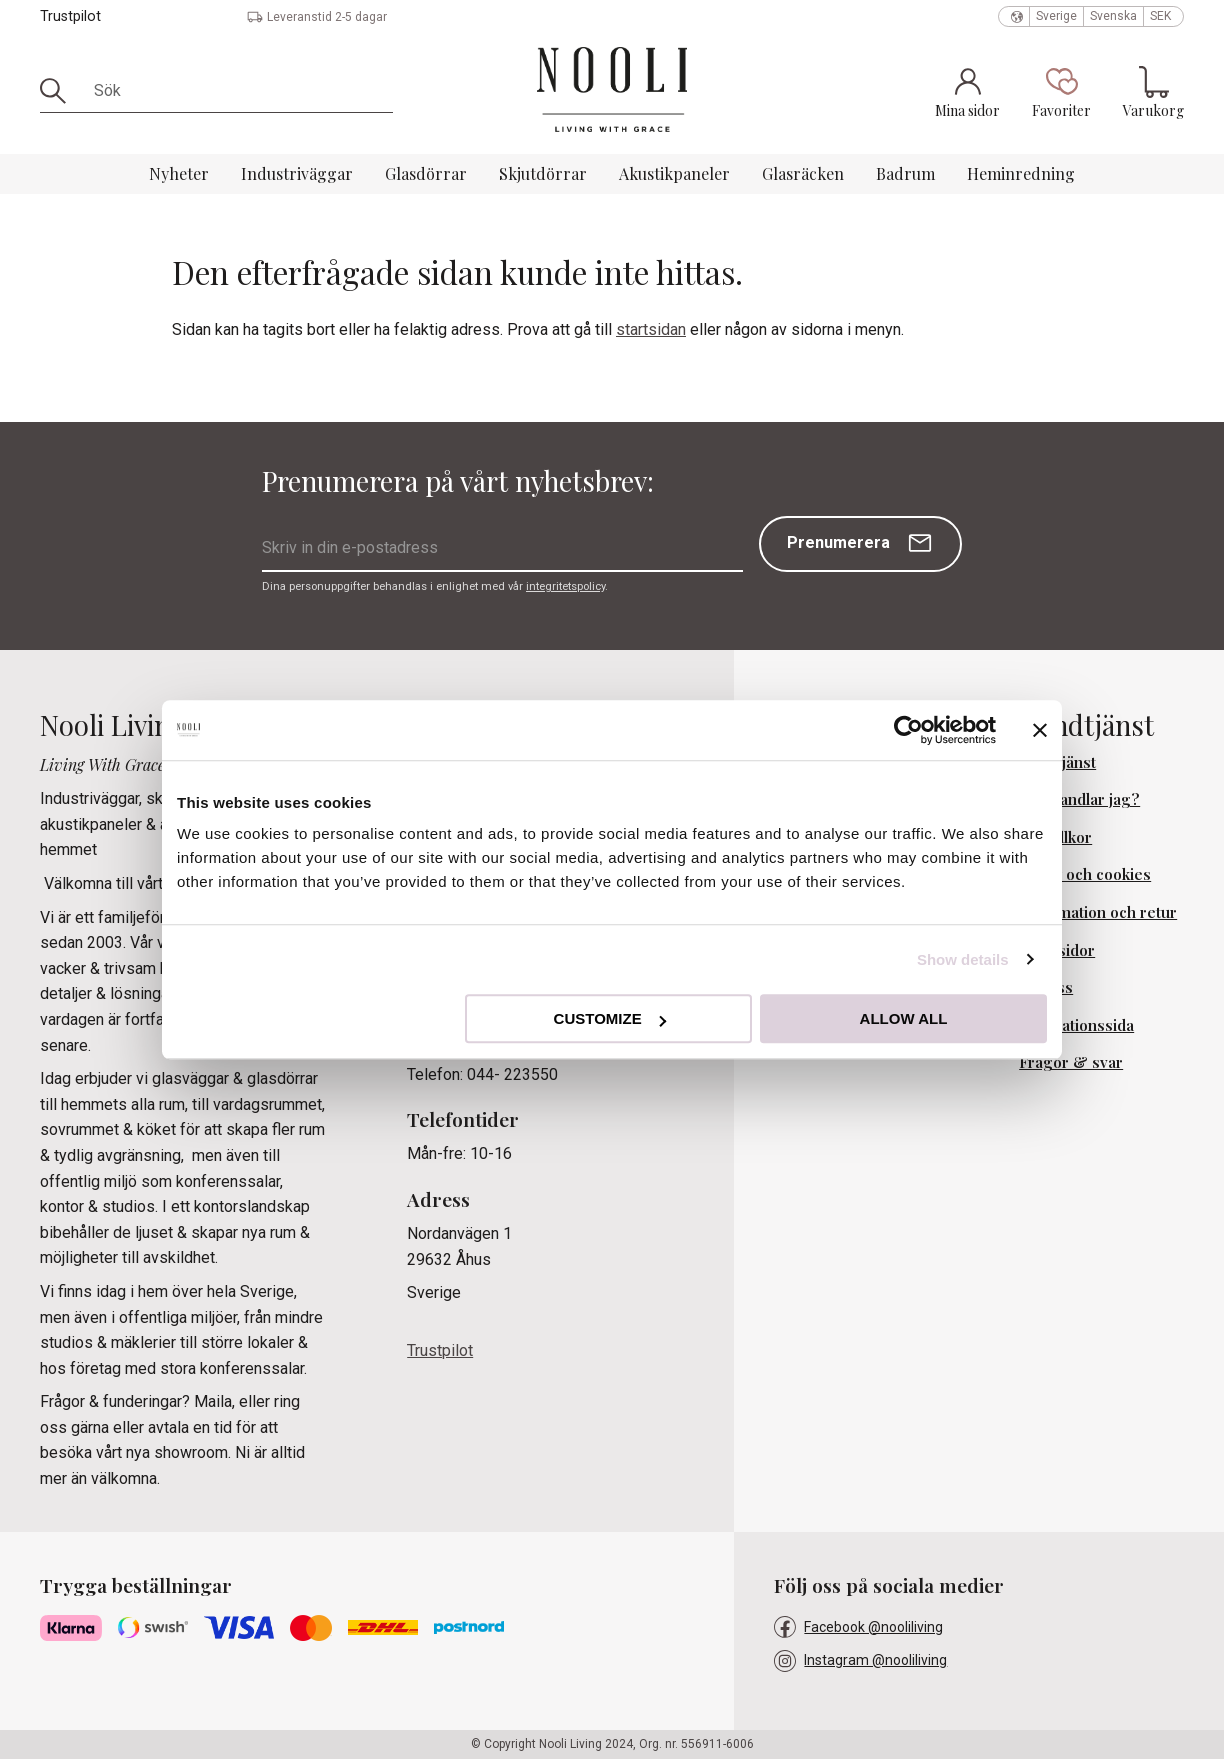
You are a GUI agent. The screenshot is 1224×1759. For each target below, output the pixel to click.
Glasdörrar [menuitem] (426, 173)
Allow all (904, 1018)
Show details (963, 959)
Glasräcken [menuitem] (803, 173)
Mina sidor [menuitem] (1057, 950)
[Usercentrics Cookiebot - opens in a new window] (908, 730)
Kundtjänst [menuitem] (1057, 762)
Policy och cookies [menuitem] (1085, 874)
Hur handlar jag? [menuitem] (1079, 799)
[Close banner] (1040, 730)
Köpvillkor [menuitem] (1055, 837)
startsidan (651, 329)
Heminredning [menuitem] (1021, 173)
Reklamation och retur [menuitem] (1098, 912)
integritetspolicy (565, 586)
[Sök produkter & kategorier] (236, 91)
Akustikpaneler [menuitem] (674, 173)
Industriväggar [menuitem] (297, 173)
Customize (610, 1018)
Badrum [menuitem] (905, 173)
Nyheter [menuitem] (179, 173)
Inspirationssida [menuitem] (1076, 1025)
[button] (1061, 92)
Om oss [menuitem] (1046, 987)
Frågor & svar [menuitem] (1071, 1062)
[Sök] (60, 91)
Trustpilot (70, 16)
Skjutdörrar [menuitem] (543, 173)
